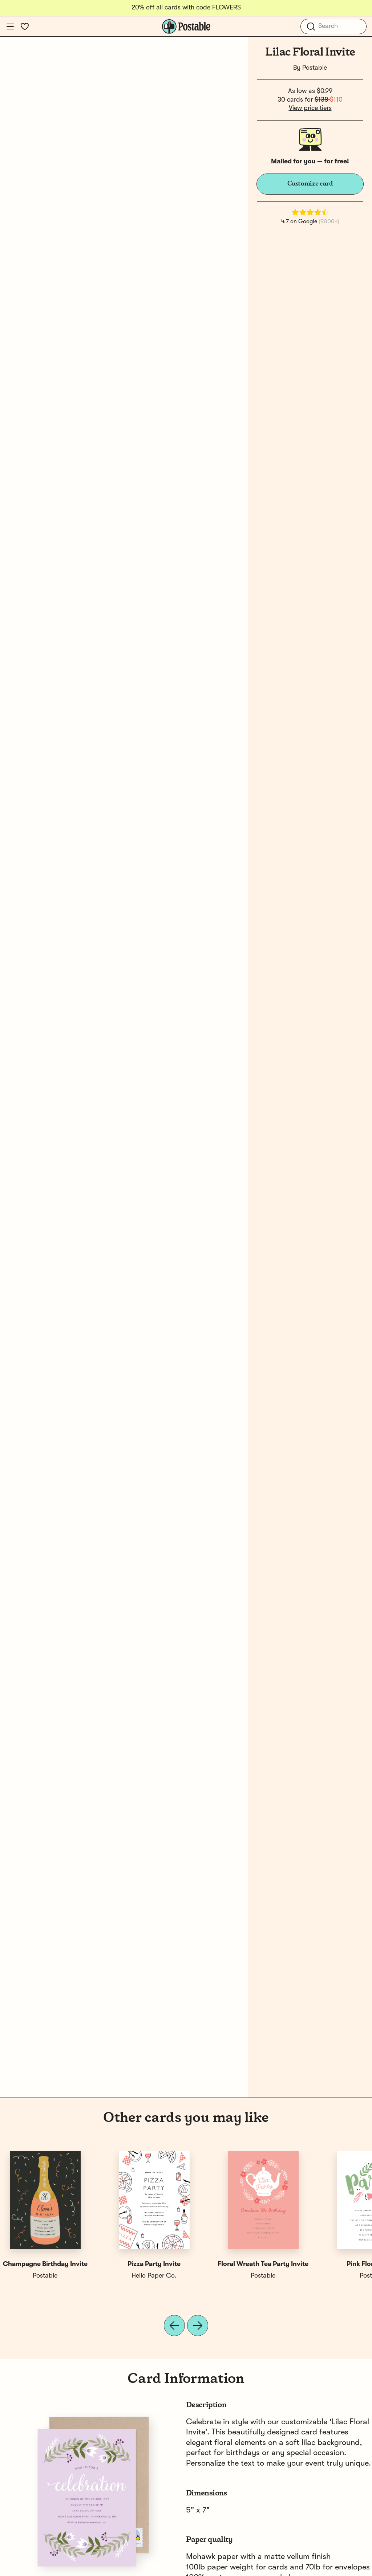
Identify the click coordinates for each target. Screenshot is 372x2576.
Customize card (310, 183)
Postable (314, 68)
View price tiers (310, 108)
